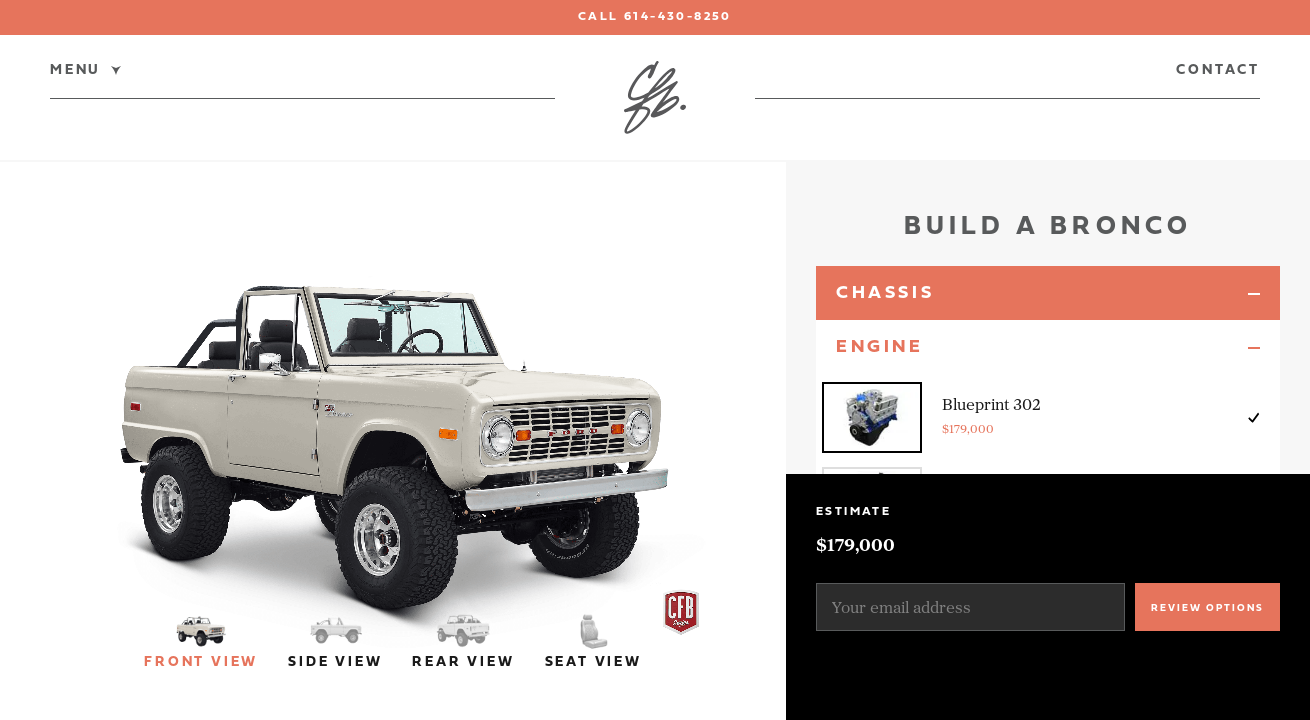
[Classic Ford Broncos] (655, 97)
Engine (880, 347)
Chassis (885, 293)
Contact (1218, 71)
